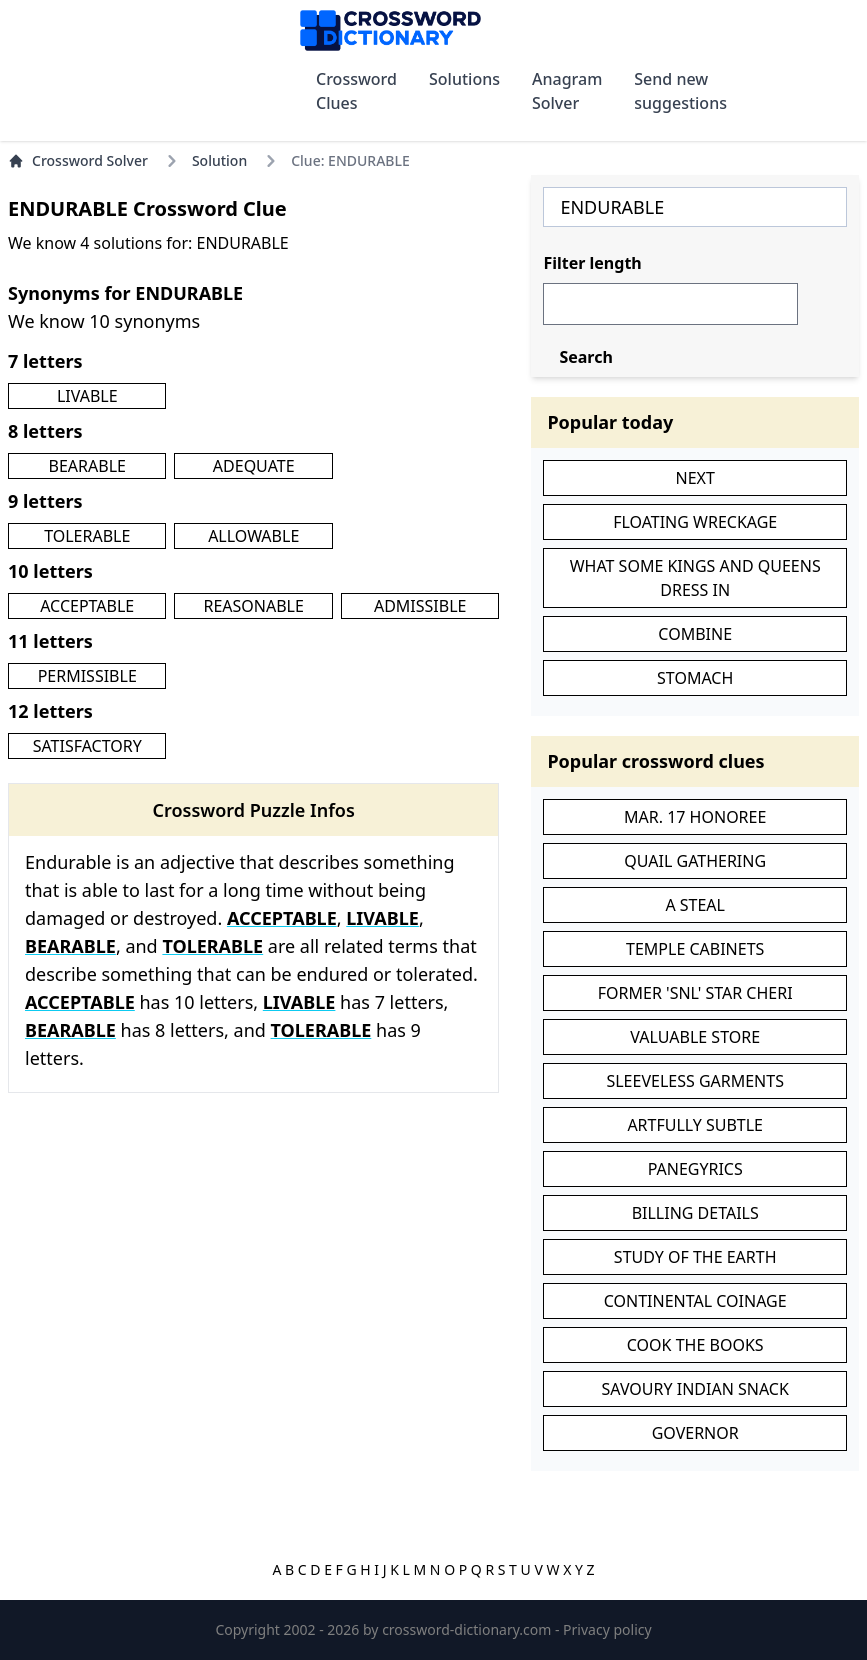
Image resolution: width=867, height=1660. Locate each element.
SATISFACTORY (87, 746)
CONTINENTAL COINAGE (695, 1301)
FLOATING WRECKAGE (695, 522)
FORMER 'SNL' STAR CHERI (695, 993)
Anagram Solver (567, 91)
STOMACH (695, 678)
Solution (219, 160)
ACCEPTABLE (87, 606)
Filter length (592, 263)
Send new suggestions (680, 91)
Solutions (464, 79)
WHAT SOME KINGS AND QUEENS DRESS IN (695, 578)
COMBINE (695, 634)
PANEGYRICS (695, 1169)
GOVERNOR (695, 1433)
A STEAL (695, 905)
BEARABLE (87, 466)
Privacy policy (607, 1629)
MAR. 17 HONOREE (695, 817)
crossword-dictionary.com (468, 1629)
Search (585, 357)
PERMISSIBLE (87, 676)
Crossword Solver (78, 160)
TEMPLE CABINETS (695, 949)
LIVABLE (87, 396)
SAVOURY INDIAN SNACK (695, 1389)
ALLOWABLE (253, 536)
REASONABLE (253, 606)
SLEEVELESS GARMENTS (695, 1081)
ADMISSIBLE (420, 606)
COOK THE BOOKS (695, 1345)
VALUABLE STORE (695, 1037)
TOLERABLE (87, 536)
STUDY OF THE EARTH (695, 1257)
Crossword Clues (356, 91)
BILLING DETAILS (695, 1213)
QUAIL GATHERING (695, 861)
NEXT (695, 478)
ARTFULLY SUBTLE (695, 1125)
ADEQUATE (254, 466)
